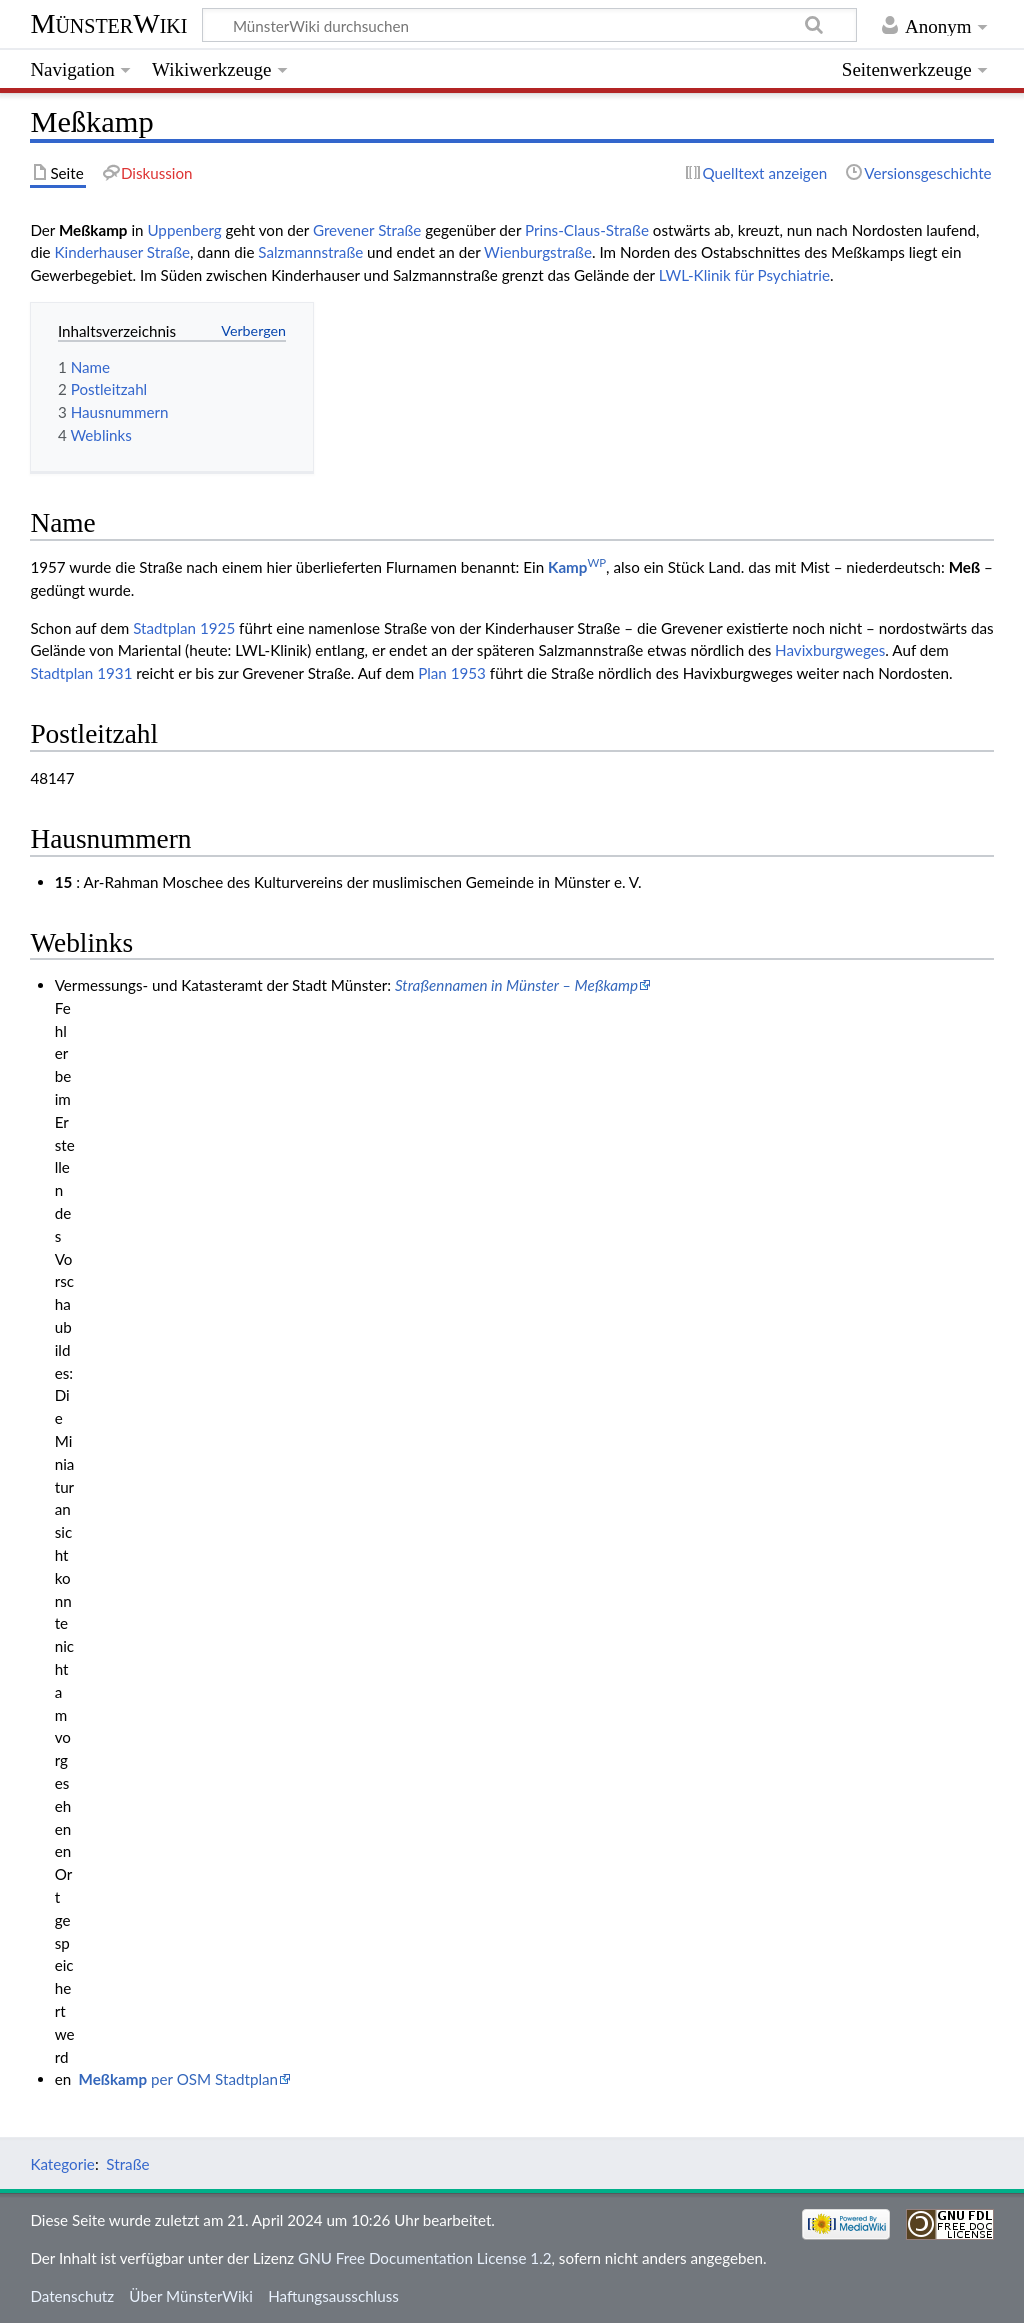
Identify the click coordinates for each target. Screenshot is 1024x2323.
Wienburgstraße (538, 252)
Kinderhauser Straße (122, 252)
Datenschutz (72, 2296)
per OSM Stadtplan (178, 2079)
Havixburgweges (830, 650)
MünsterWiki (108, 23)
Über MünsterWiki (191, 2296)
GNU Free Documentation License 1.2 (424, 2258)
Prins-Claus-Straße (587, 230)
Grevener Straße (367, 230)
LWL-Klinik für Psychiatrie (744, 275)
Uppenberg (184, 230)
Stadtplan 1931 (81, 673)
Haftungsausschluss (333, 2296)
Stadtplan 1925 (184, 628)
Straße (127, 2164)
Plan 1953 (452, 673)
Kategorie (62, 2164)
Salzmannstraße (310, 252)
